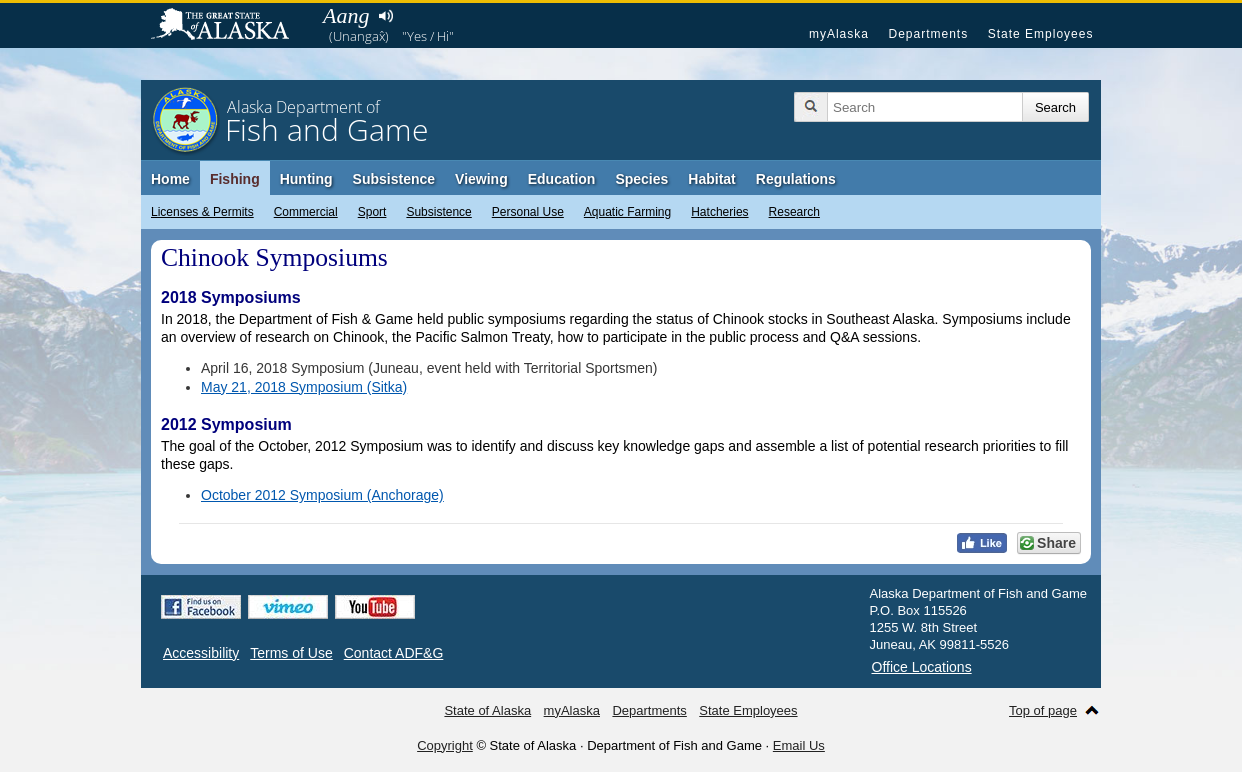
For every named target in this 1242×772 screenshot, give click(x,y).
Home (170, 179)
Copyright (445, 745)
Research (794, 212)
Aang (346, 15)
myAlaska (839, 34)
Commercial (306, 212)
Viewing (481, 179)
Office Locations (922, 667)
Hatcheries (719, 212)
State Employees (1041, 34)
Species (641, 179)
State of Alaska (230, 26)
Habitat (711, 179)
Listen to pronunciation (385, 16)
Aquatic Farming (627, 212)
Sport (372, 212)
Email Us (799, 745)
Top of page (1043, 710)
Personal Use (528, 212)
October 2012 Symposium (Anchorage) (322, 495)
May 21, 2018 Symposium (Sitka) (304, 387)
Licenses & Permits (202, 212)
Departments (928, 34)
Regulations (796, 179)
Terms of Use (291, 653)
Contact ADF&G (394, 653)
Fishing (235, 179)
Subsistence (438, 212)
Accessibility (201, 653)
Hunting (306, 179)
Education (562, 179)
